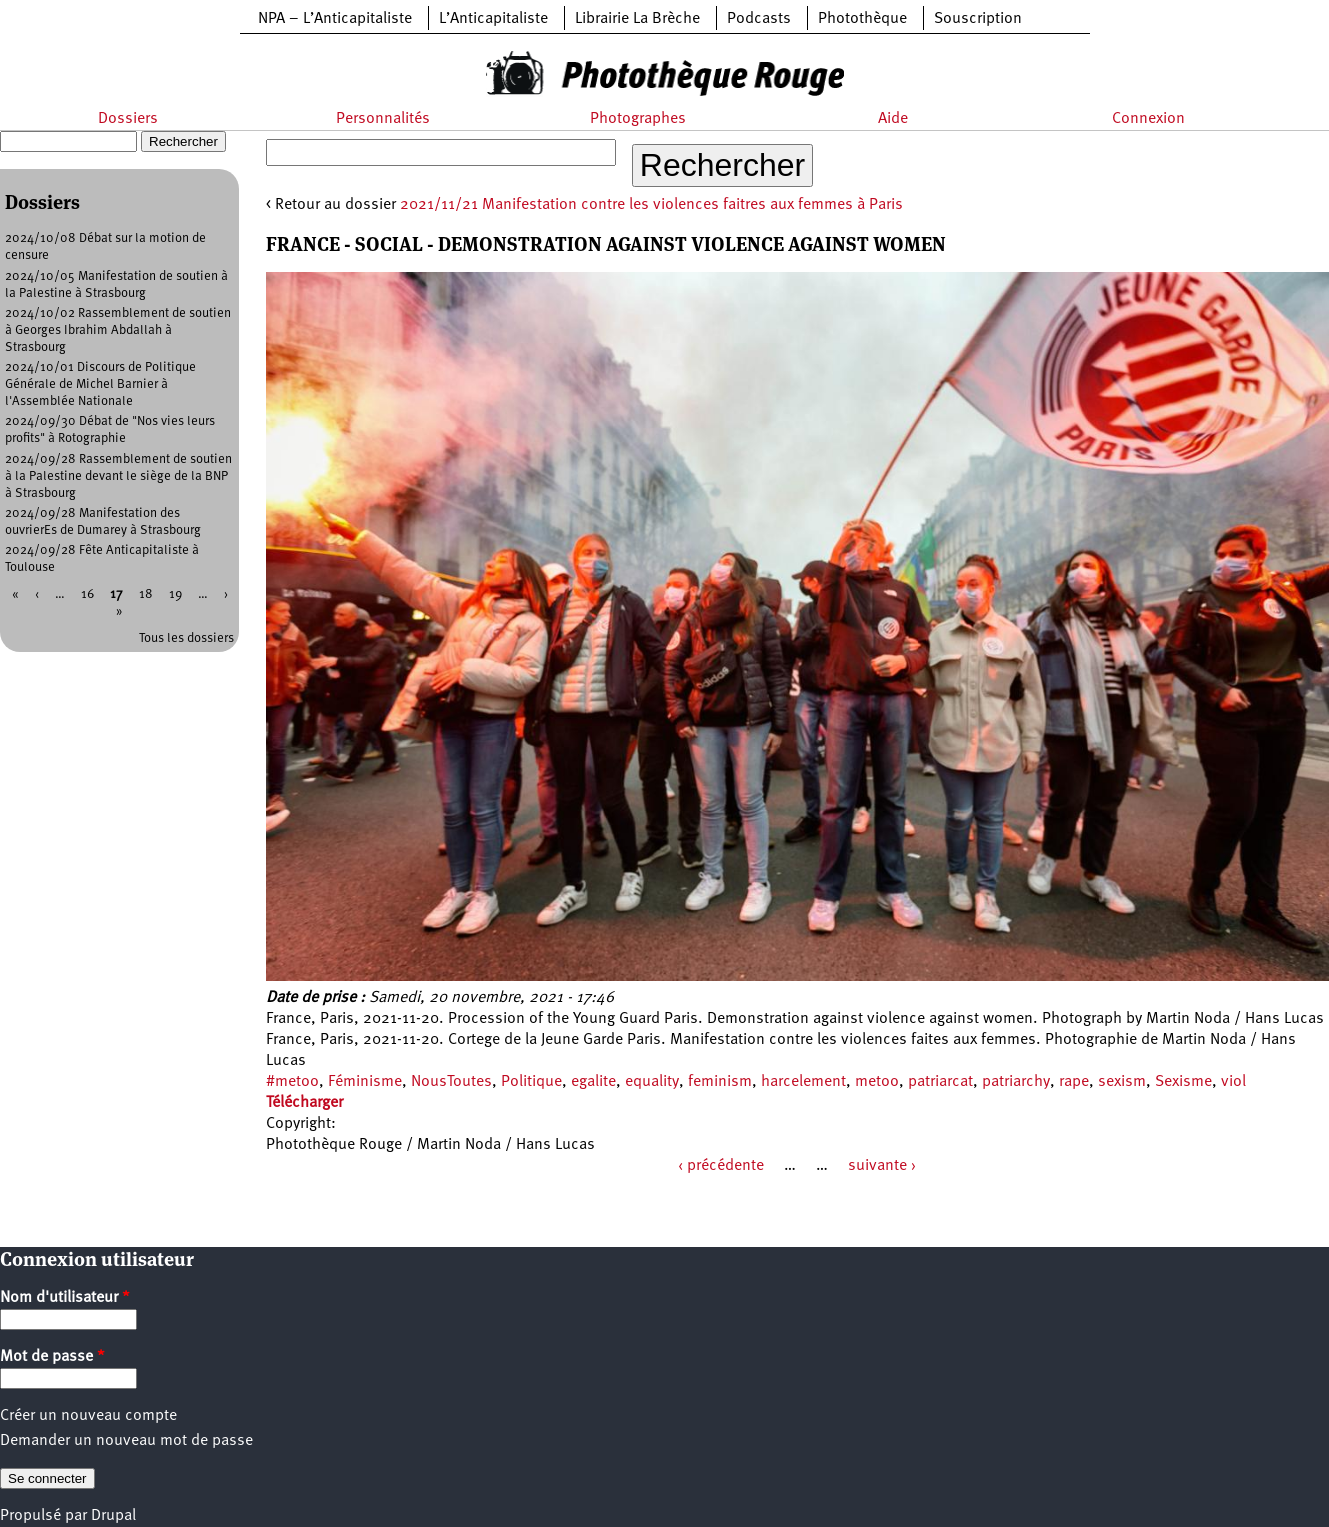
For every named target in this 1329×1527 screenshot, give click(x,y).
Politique (531, 1082)
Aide (893, 119)
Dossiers (128, 119)
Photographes (638, 119)
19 (175, 594)
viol (1233, 1082)
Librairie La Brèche (637, 19)
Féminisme (365, 1082)
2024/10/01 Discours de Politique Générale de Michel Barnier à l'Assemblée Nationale (100, 384)
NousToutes (451, 1082)
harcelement (803, 1082)
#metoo (292, 1082)
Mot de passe (52, 1357)
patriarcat (940, 1082)
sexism (1122, 1082)
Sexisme (1183, 1082)
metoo (877, 1082)
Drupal (113, 1516)
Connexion (1148, 119)
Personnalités (383, 119)
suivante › (882, 1166)
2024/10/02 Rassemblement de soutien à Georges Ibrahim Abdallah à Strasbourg (118, 330)
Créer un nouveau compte (88, 1416)
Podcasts (759, 19)
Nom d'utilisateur (65, 1298)
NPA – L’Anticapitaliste (335, 19)
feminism (720, 1082)
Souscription (978, 19)
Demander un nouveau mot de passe (126, 1441)
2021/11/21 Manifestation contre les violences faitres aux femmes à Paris (651, 205)
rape (1074, 1082)
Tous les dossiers (186, 638)
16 (87, 594)
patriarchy (1016, 1082)
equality (652, 1082)
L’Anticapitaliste (493, 19)
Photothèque (862, 19)
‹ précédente (721, 1166)
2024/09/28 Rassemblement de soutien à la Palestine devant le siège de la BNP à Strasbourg (118, 476)
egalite (593, 1082)
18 (146, 594)
